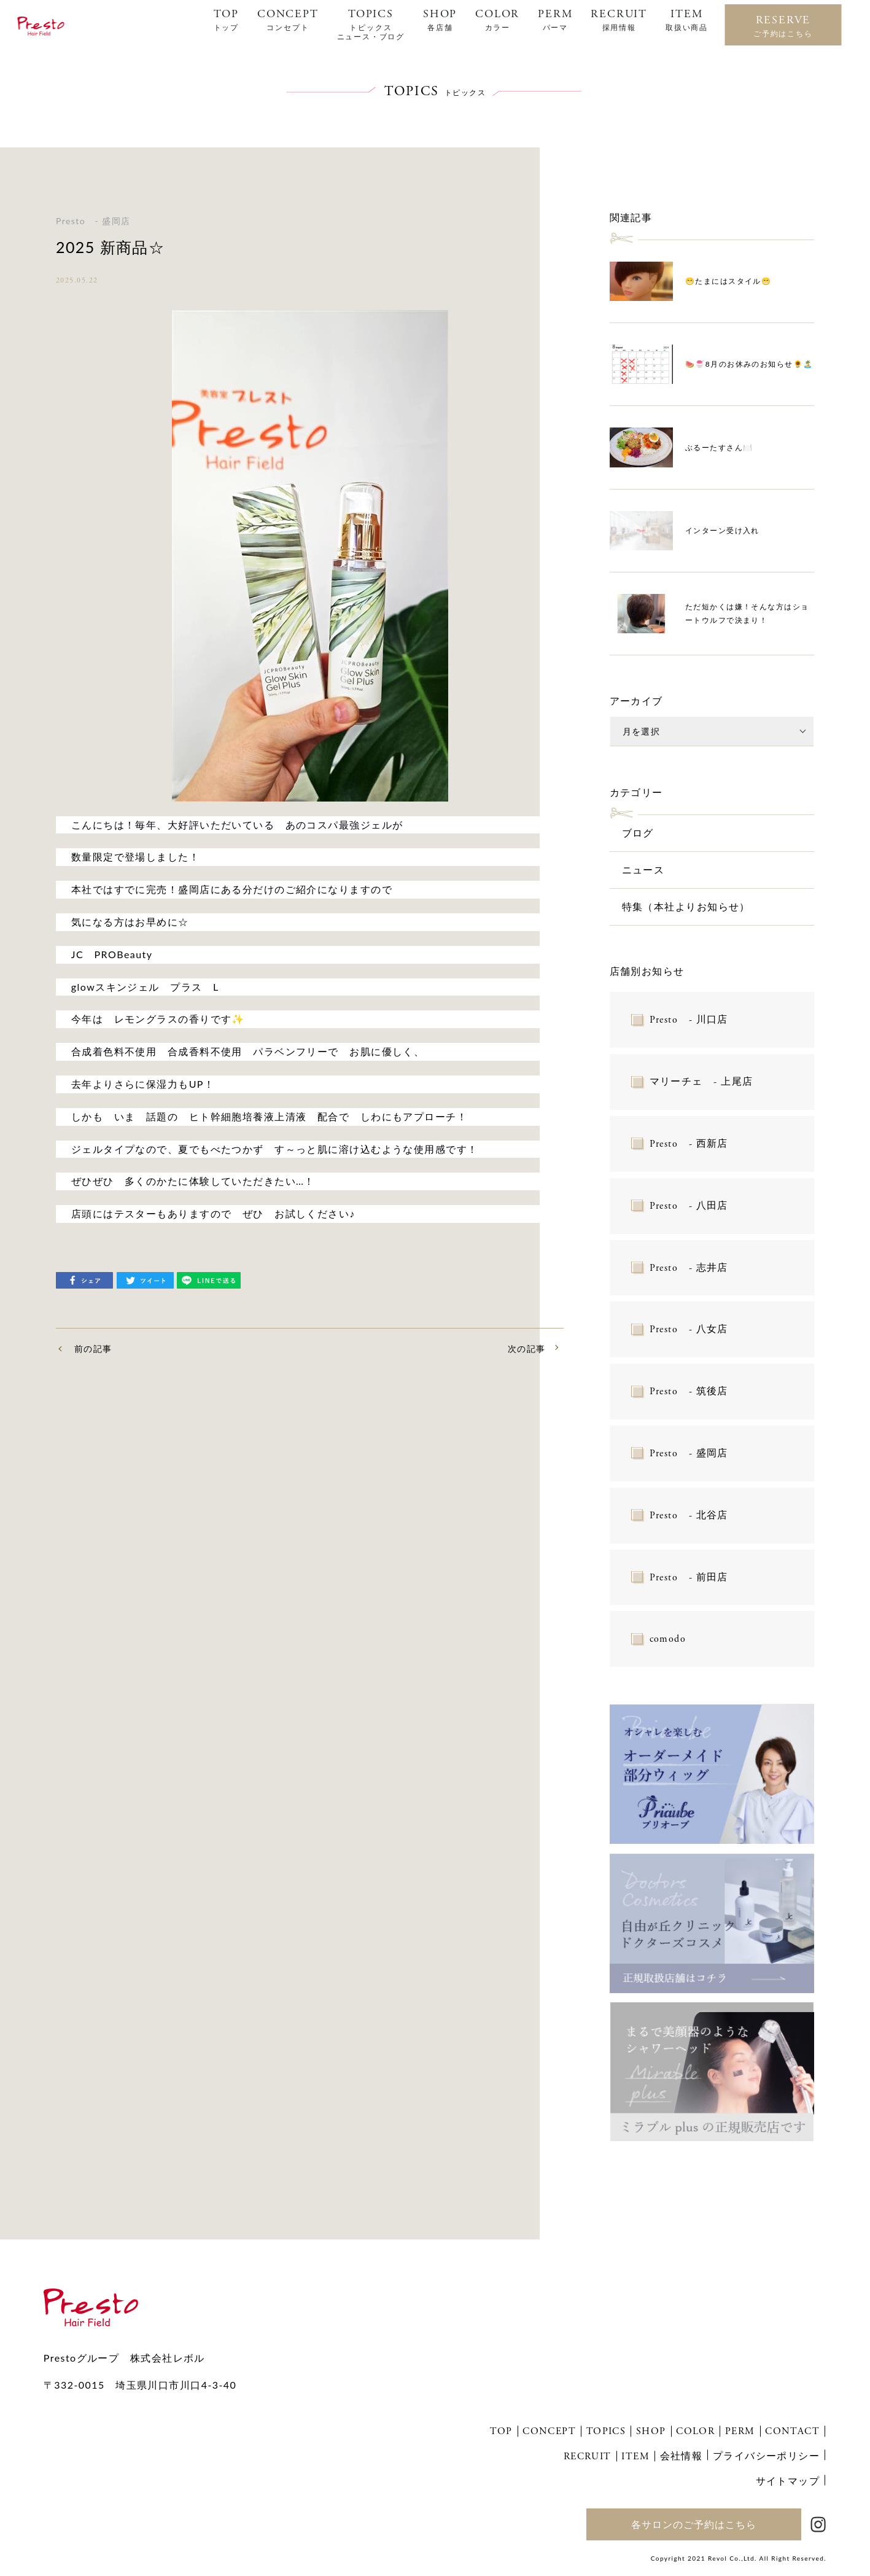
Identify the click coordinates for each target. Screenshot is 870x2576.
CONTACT (792, 2431)
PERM (555, 20)
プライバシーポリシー (766, 2455)
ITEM (687, 20)
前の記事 (93, 1348)
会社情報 (681, 2455)
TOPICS (371, 24)
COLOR (497, 20)
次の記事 (527, 1348)
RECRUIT (619, 20)
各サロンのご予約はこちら (693, 2524)
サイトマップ (788, 2480)
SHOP (440, 20)
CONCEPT (288, 20)
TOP (226, 20)
